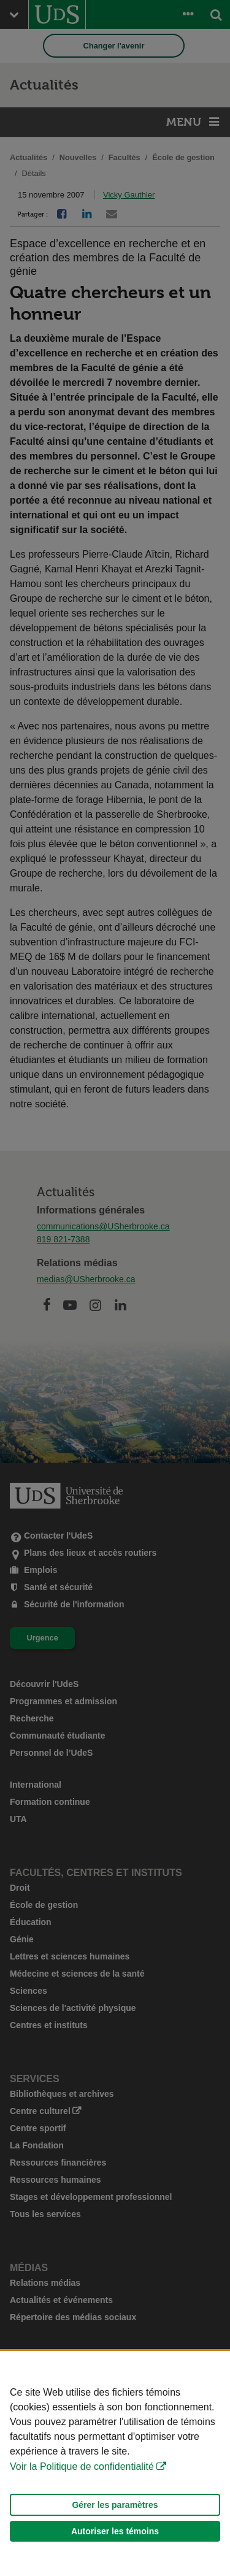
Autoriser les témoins (115, 2531)
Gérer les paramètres (115, 2505)
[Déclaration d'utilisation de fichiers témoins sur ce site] (115, 2463)
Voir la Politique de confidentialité (82, 2466)
